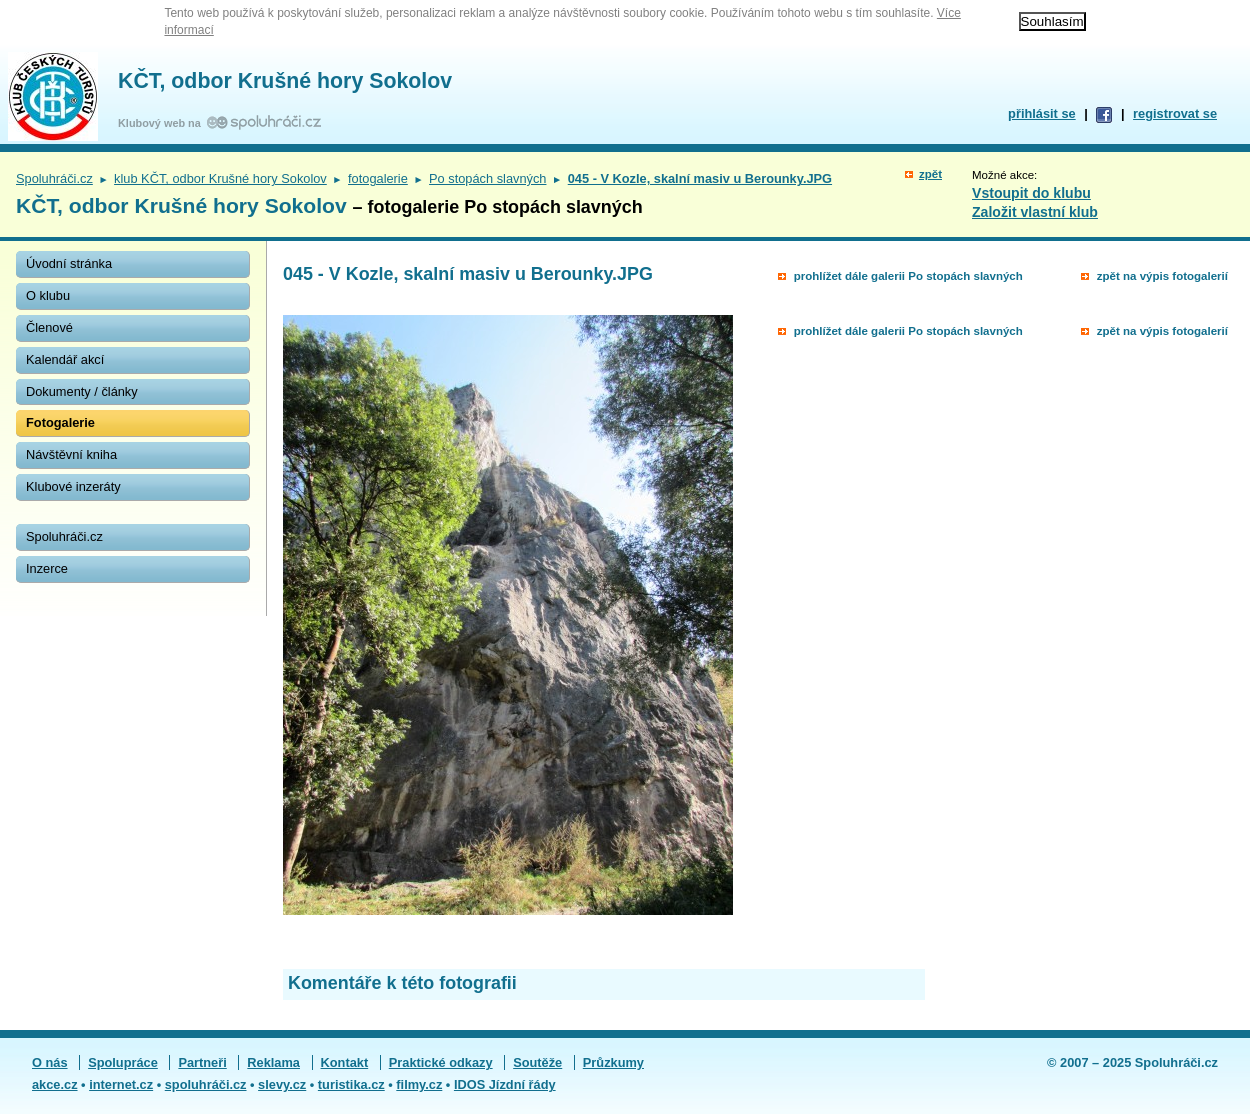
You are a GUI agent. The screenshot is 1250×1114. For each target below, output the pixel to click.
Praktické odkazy (441, 1062)
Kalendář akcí (65, 359)
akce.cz (55, 1084)
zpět (930, 174)
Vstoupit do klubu (1031, 193)
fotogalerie (378, 178)
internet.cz (121, 1084)
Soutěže (537, 1062)
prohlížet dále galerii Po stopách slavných (908, 276)
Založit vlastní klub (1035, 212)
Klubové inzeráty (73, 486)
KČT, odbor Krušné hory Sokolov (285, 81)
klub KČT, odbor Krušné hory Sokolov (220, 178)
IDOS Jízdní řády (505, 1084)
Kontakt (345, 1062)
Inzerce (47, 568)
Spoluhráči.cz (54, 178)
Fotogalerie (60, 422)
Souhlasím (1052, 21)
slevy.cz (282, 1084)
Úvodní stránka (69, 263)
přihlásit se (1042, 113)
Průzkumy (613, 1062)
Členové (49, 327)
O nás (50, 1062)
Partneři (202, 1062)
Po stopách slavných (487, 178)
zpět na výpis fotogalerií (1162, 276)
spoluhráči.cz (206, 1084)
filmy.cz (419, 1084)
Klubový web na (162, 123)
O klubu (48, 295)
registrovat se (1175, 113)
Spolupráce (123, 1062)
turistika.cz (351, 1084)
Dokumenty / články (82, 391)
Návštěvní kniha (71, 454)
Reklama (273, 1062)
